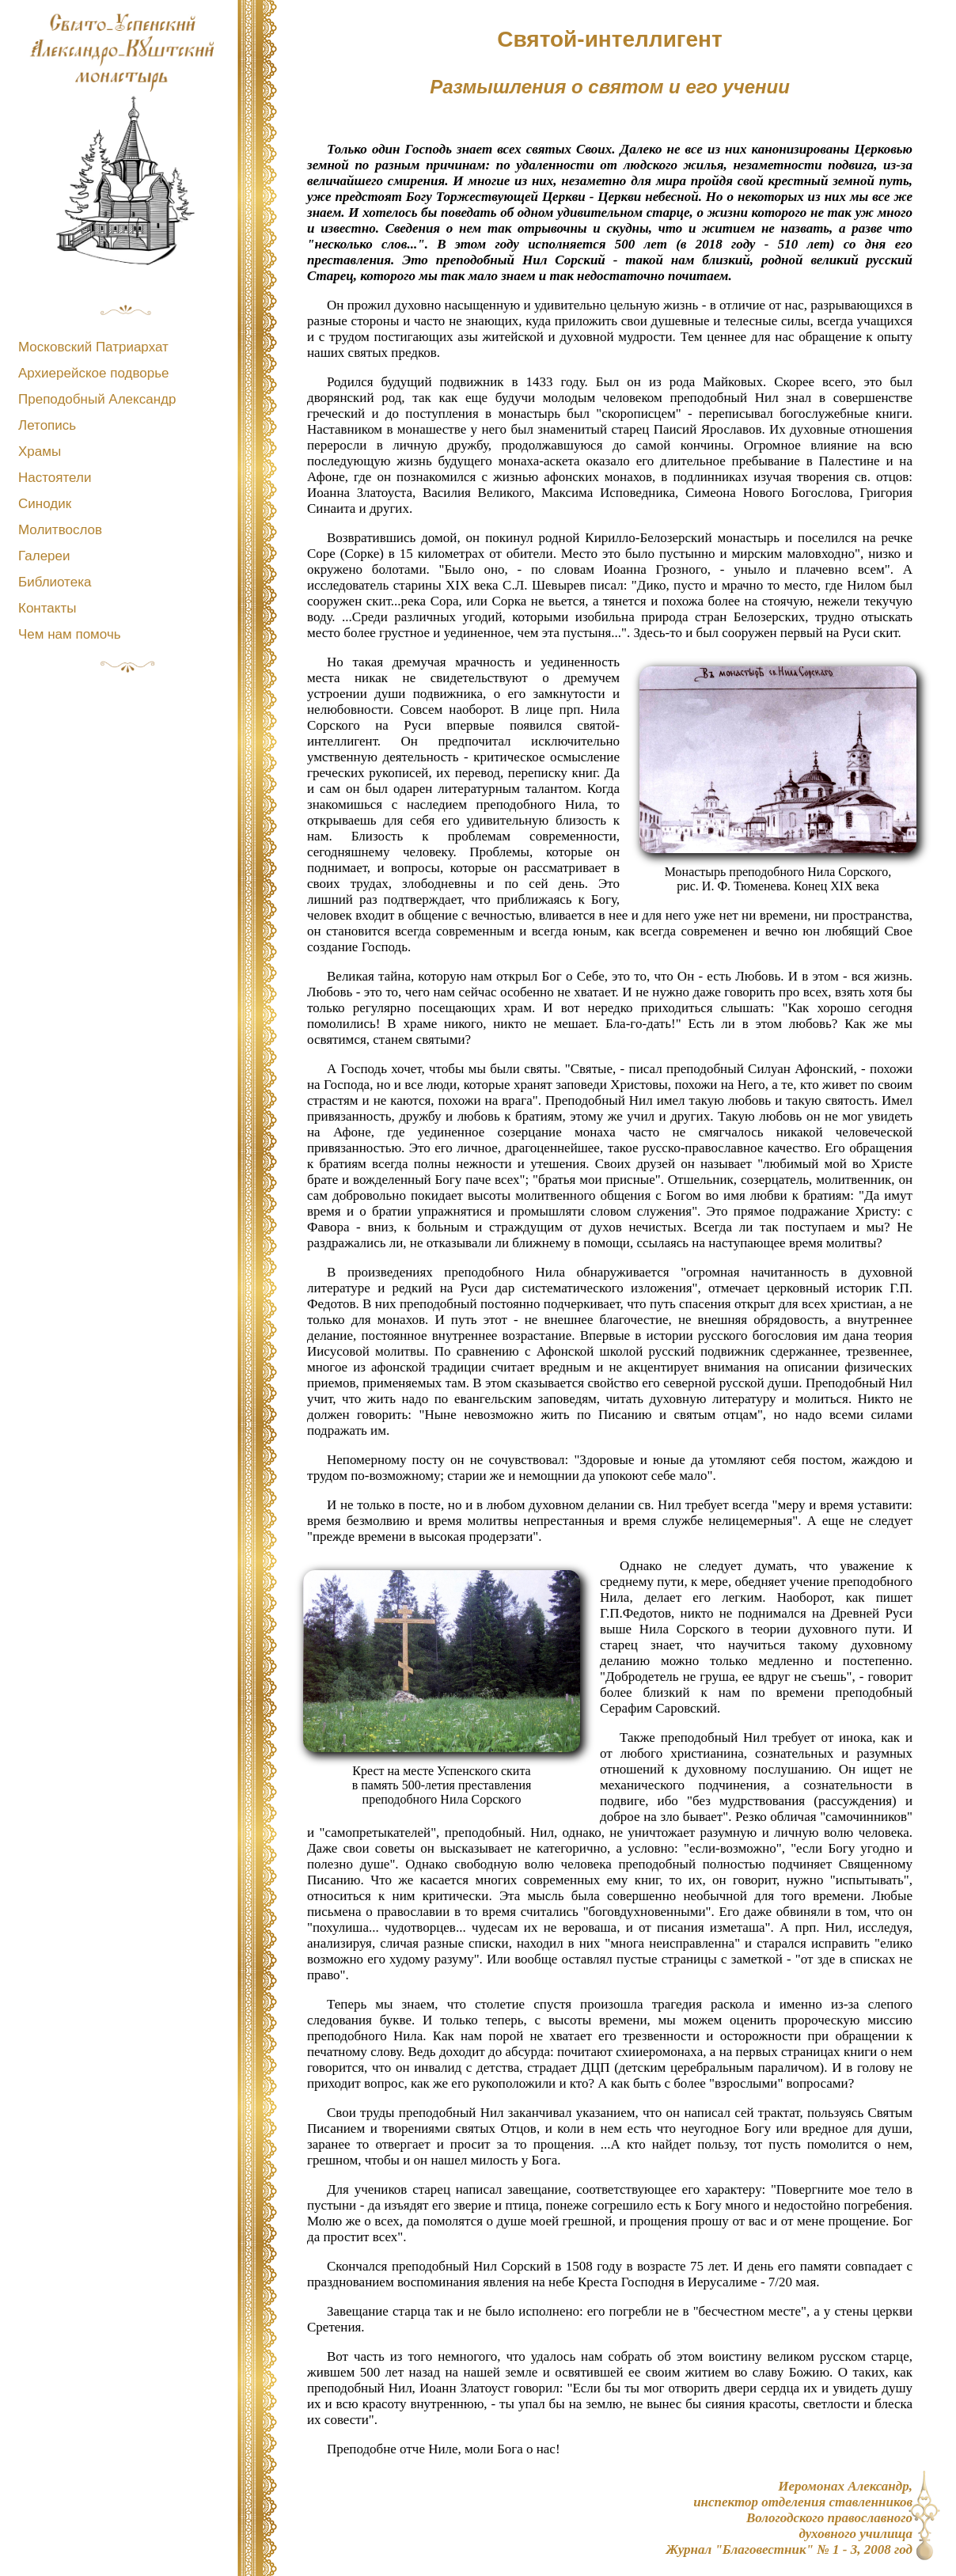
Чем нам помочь (69, 634)
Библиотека (54, 582)
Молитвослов (60, 529)
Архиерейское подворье (93, 373)
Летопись (47, 425)
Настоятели (54, 477)
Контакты (47, 608)
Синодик (44, 503)
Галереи (44, 555)
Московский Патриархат (93, 347)
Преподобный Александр (97, 399)
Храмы (39, 451)
